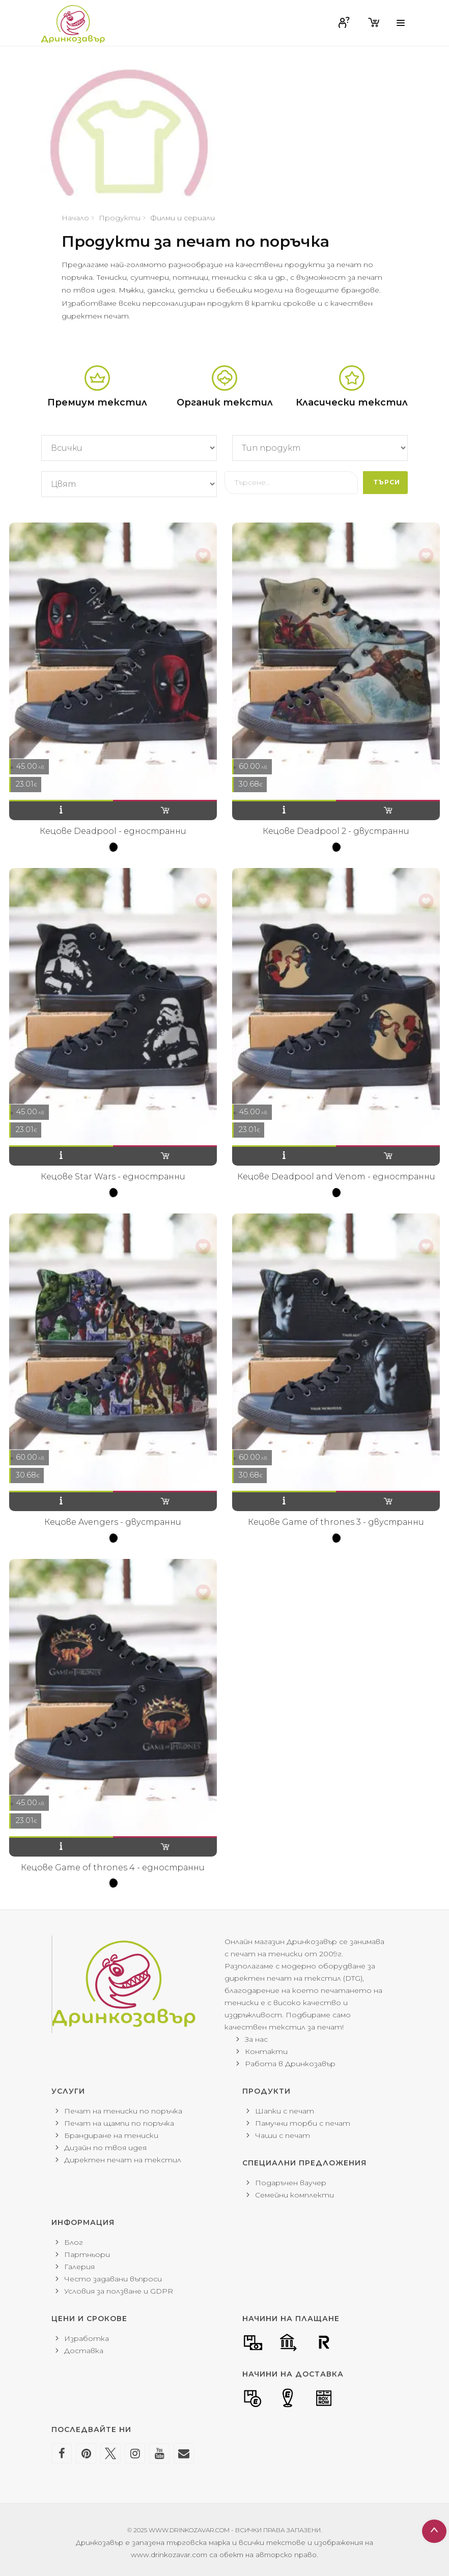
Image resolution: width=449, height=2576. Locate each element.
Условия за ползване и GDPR (118, 2291)
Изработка (86, 2338)
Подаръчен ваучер (290, 2182)
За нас (256, 2039)
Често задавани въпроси (113, 2278)
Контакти (266, 2051)
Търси (387, 482)
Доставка (83, 2350)
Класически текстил (352, 402)
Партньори (87, 2254)
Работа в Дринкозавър (290, 2063)
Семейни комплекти (294, 2194)
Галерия (79, 2266)
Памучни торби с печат (302, 2123)
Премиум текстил (97, 402)
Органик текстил (225, 402)
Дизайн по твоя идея (105, 2147)
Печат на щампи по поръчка (119, 2123)
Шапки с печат (284, 2111)
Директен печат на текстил (122, 2159)
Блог (73, 2242)
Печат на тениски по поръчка (123, 2111)
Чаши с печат (282, 2135)
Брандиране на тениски (111, 2135)
